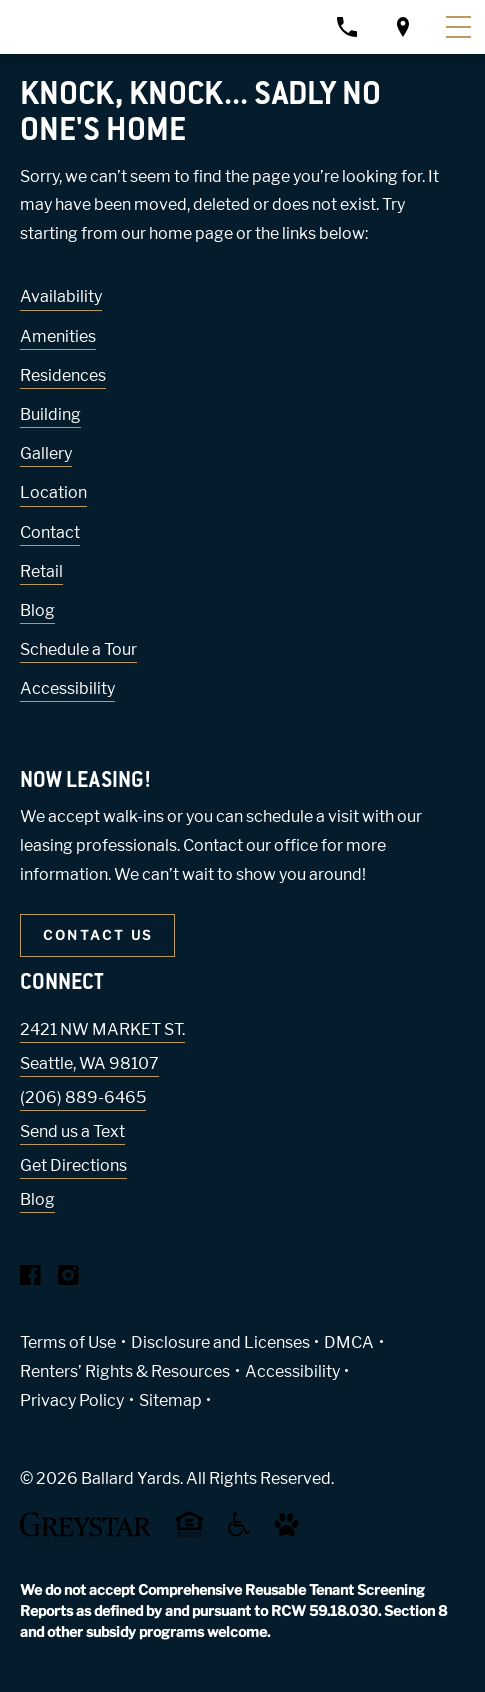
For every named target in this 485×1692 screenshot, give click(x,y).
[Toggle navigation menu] (458, 27)
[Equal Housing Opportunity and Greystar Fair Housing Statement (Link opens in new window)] (189, 1533)
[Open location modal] (403, 26)
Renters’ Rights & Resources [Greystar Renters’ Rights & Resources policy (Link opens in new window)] (125, 1371)
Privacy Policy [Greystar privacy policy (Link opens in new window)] (72, 1400)
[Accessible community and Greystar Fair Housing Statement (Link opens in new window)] (239, 1531)
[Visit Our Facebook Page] (30, 1279)
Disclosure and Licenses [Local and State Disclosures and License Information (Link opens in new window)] (220, 1342)
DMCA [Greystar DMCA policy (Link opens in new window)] (349, 1342)
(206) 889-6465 (83, 1097)
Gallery (46, 453)
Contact (50, 532)
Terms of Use (68, 1342)
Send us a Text (72, 1131)
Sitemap (170, 1400)
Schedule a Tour (78, 649)
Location (53, 492)
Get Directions (73, 1165)
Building (50, 414)
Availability (61, 296)
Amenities (58, 336)
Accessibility (67, 688)
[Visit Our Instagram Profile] (68, 1279)
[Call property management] (347, 26)
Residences (63, 375)
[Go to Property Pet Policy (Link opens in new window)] (286, 1531)
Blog (37, 610)
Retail (41, 571)
